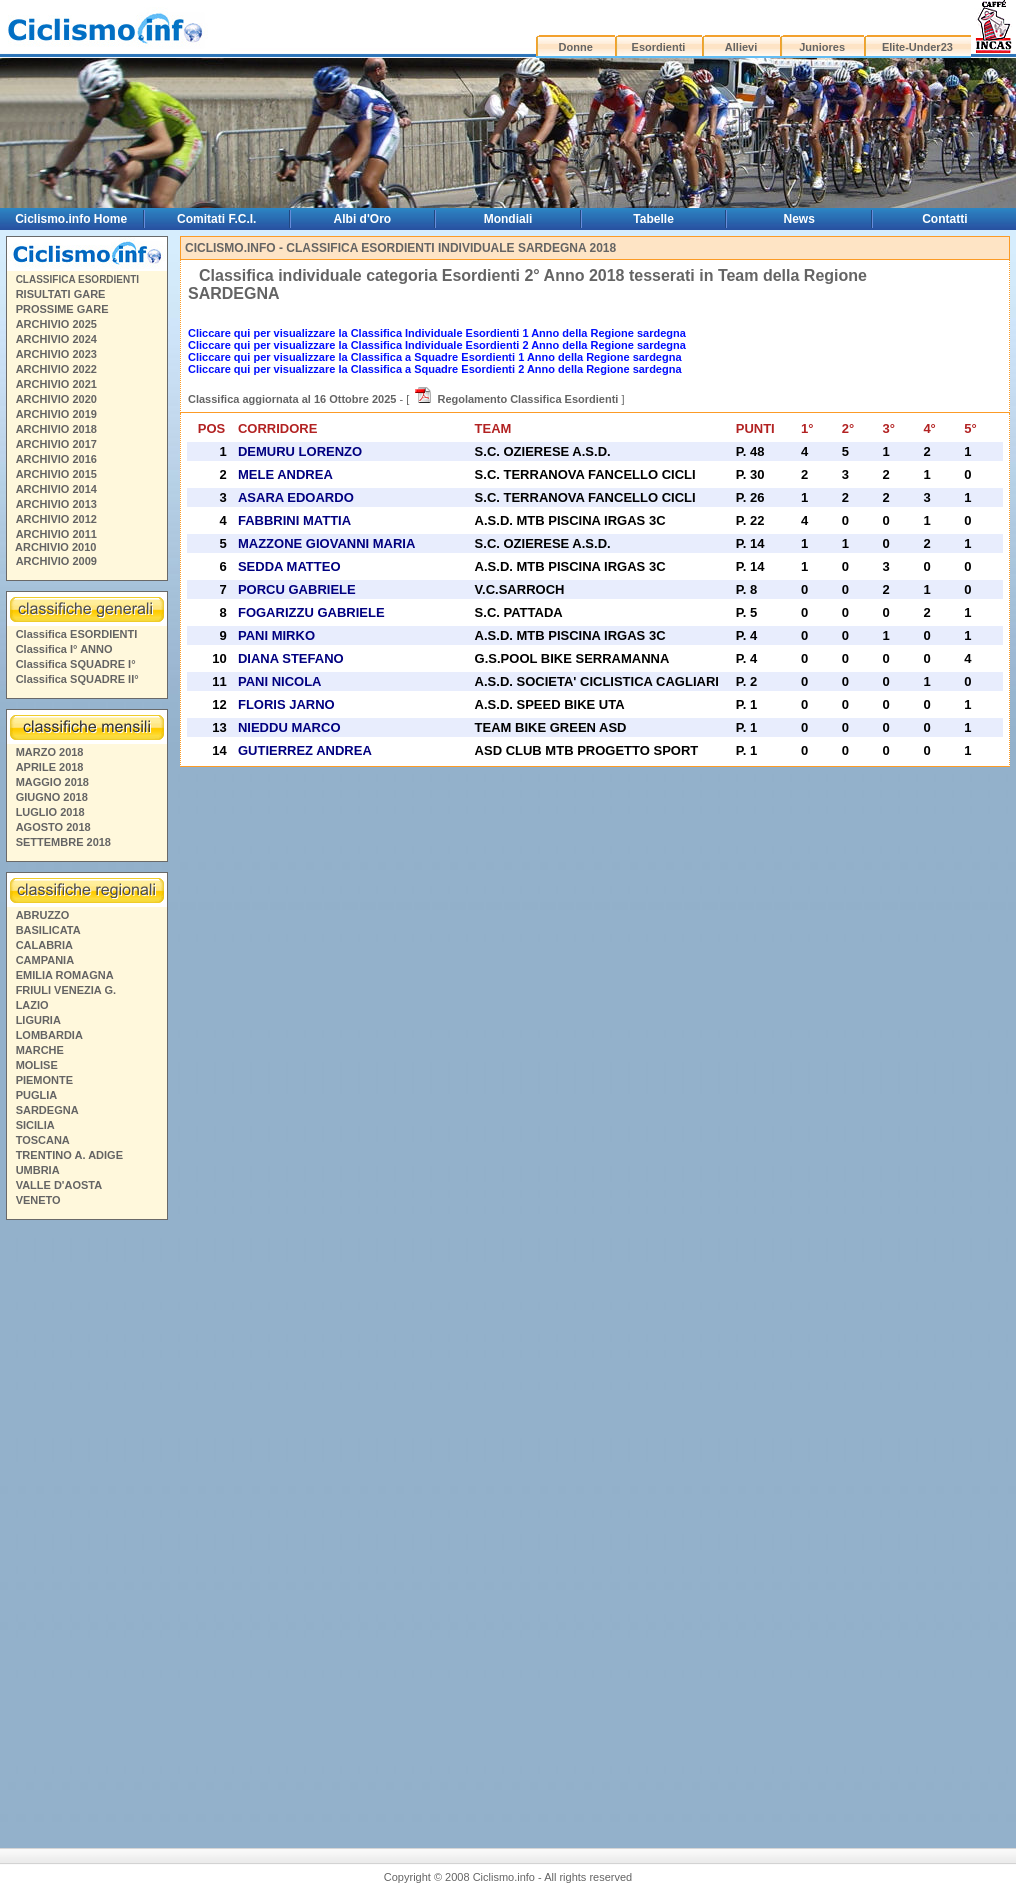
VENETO (38, 1200)
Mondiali (508, 219)
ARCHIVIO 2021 (56, 384)
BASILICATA (48, 930)
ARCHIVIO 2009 (56, 561)
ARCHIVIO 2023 (56, 354)
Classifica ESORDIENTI (77, 634)
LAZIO (32, 1005)
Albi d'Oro (363, 219)
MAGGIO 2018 (52, 782)
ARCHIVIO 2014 (56, 489)
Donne (576, 47)
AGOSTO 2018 (53, 827)
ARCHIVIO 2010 (55, 547)
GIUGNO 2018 (52, 797)
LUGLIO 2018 (50, 812)
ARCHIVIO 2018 (56, 429)
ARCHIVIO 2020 (56, 399)
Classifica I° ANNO (64, 649)
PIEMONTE (44, 1080)
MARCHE (40, 1050)
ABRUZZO (43, 915)
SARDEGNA (47, 1110)
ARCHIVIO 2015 (56, 474)
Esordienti (659, 47)
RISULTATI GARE (61, 294)
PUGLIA (37, 1095)
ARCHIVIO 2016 (56, 459)
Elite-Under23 (917, 47)
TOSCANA (43, 1140)
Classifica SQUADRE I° (76, 664)
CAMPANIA (45, 960)
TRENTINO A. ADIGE (69, 1155)
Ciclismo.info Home (71, 219)
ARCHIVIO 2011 (56, 534)
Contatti (944, 219)
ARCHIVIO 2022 (56, 369)
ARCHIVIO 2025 (56, 324)
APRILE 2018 (50, 767)
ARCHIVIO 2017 (56, 444)
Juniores (822, 47)
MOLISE (37, 1065)
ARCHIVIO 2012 (56, 519)
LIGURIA (38, 1020)
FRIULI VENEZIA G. (66, 990)
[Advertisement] (86, 1520)
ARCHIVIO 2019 (56, 414)
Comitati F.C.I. (216, 219)
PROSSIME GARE (62, 309)
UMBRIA (38, 1170)
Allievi (741, 47)
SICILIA (35, 1125)
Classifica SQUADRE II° (77, 679)
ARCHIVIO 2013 (56, 504)
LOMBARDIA (49, 1035)
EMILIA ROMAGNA (65, 975)
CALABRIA (44, 945)
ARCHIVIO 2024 (56, 339)
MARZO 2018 (50, 752)
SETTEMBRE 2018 (63, 842)
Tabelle (653, 219)
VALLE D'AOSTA (59, 1185)
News (799, 219)
